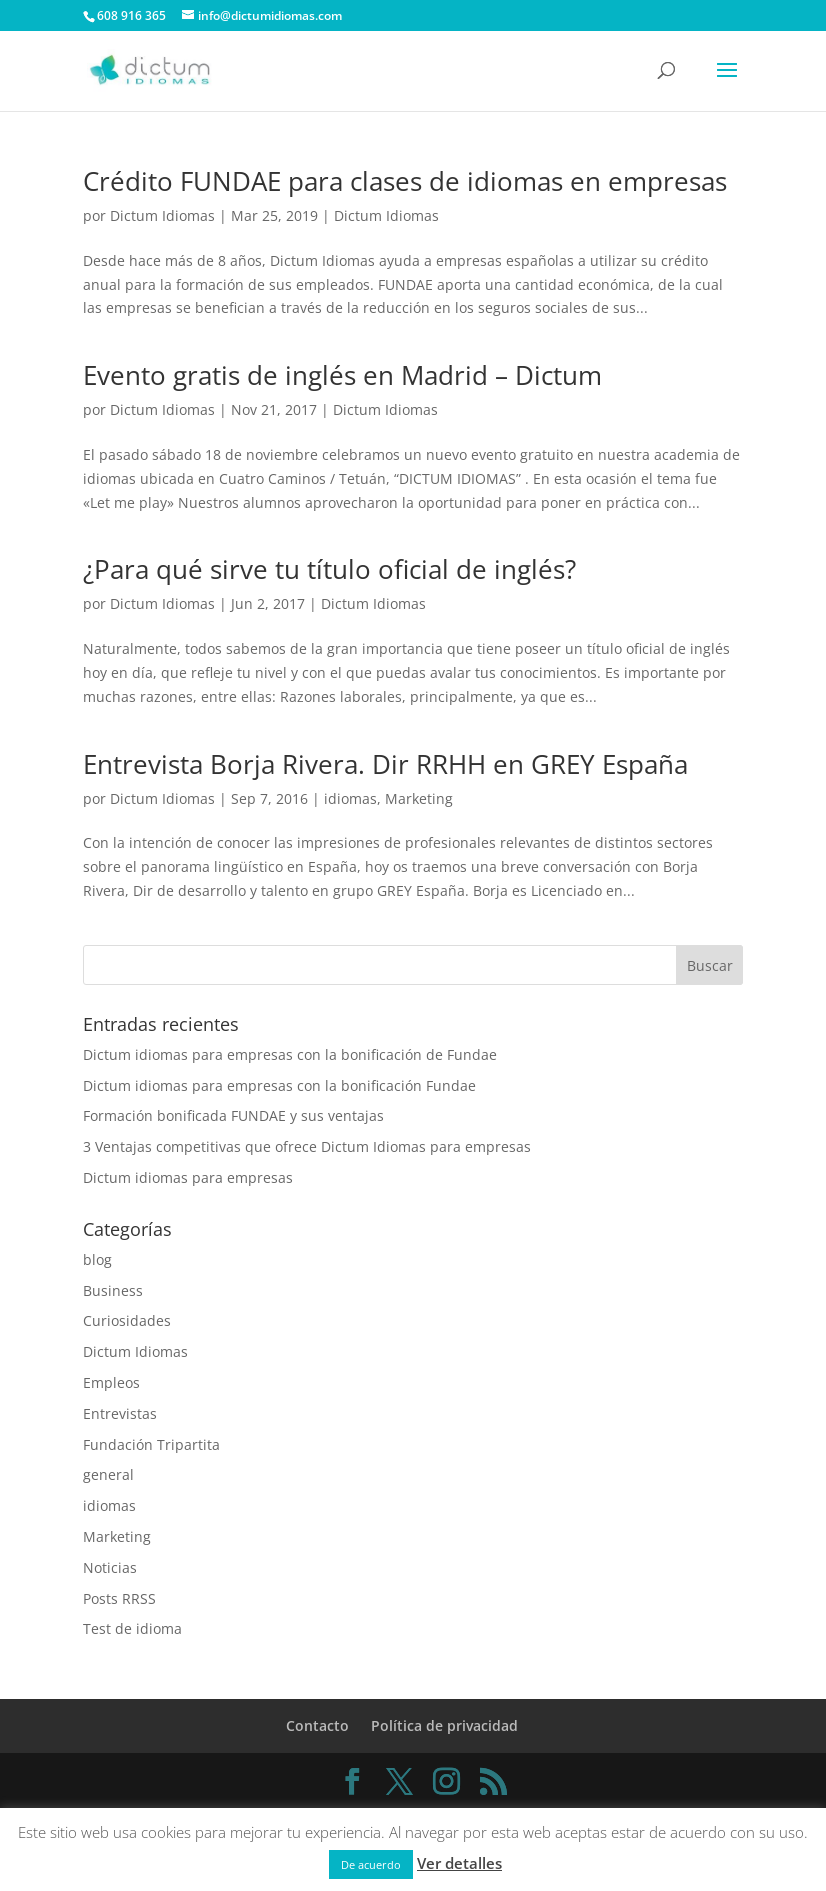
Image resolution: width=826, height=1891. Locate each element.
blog (97, 1259)
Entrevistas (120, 1413)
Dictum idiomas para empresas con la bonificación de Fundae (290, 1054)
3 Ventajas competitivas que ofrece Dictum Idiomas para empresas (307, 1146)
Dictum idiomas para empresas (188, 1177)
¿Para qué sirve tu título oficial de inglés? (329, 569)
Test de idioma (132, 1628)
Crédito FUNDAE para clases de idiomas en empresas (405, 181)
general (108, 1474)
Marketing (419, 798)
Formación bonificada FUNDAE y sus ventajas (233, 1115)
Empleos (111, 1382)
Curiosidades (127, 1320)
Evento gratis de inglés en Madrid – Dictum (342, 375)
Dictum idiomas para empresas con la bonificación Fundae (279, 1085)
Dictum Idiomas (162, 215)
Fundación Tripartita (151, 1444)
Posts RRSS (119, 1598)
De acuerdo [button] (371, 1864)
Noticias (110, 1567)
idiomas (350, 798)
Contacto (317, 1725)
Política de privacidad (444, 1725)
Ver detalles (459, 1863)
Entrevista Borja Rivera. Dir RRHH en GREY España (385, 764)
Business (113, 1290)
